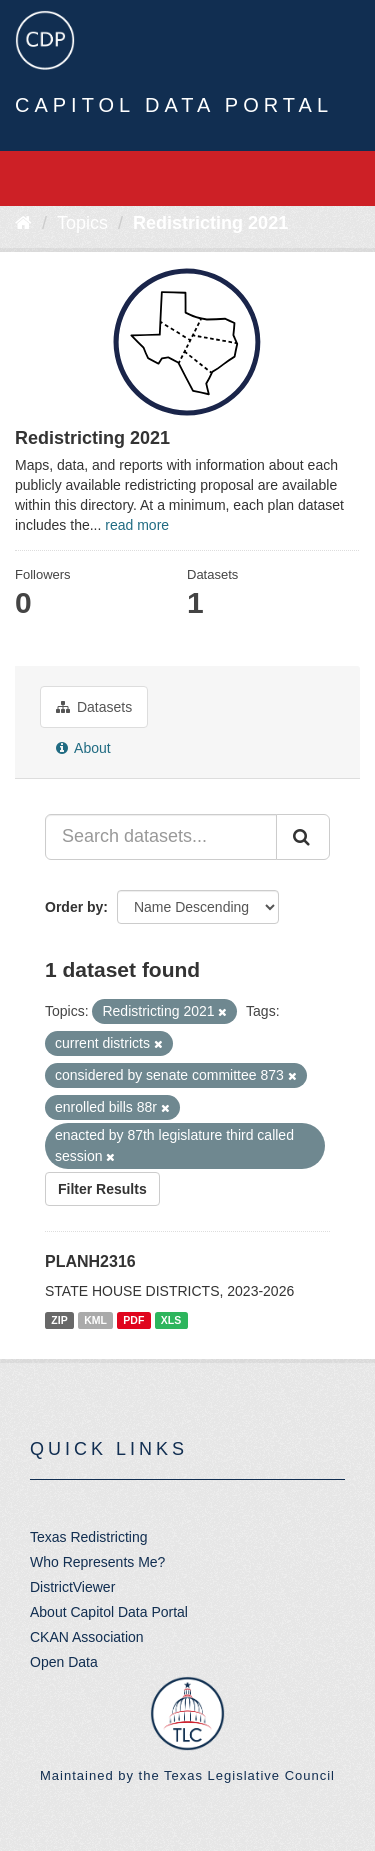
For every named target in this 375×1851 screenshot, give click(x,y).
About (83, 748)
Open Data (64, 1662)
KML (95, 1320)
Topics (82, 223)
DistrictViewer (72, 1587)
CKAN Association (87, 1637)
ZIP (59, 1320)
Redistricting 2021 (210, 223)
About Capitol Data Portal (109, 1612)
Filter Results (102, 1189)
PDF (133, 1320)
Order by (74, 907)
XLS (171, 1320)
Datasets (94, 707)
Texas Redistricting (89, 1537)
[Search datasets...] (161, 837)
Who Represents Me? (97, 1562)
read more (137, 525)
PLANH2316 (90, 1261)
